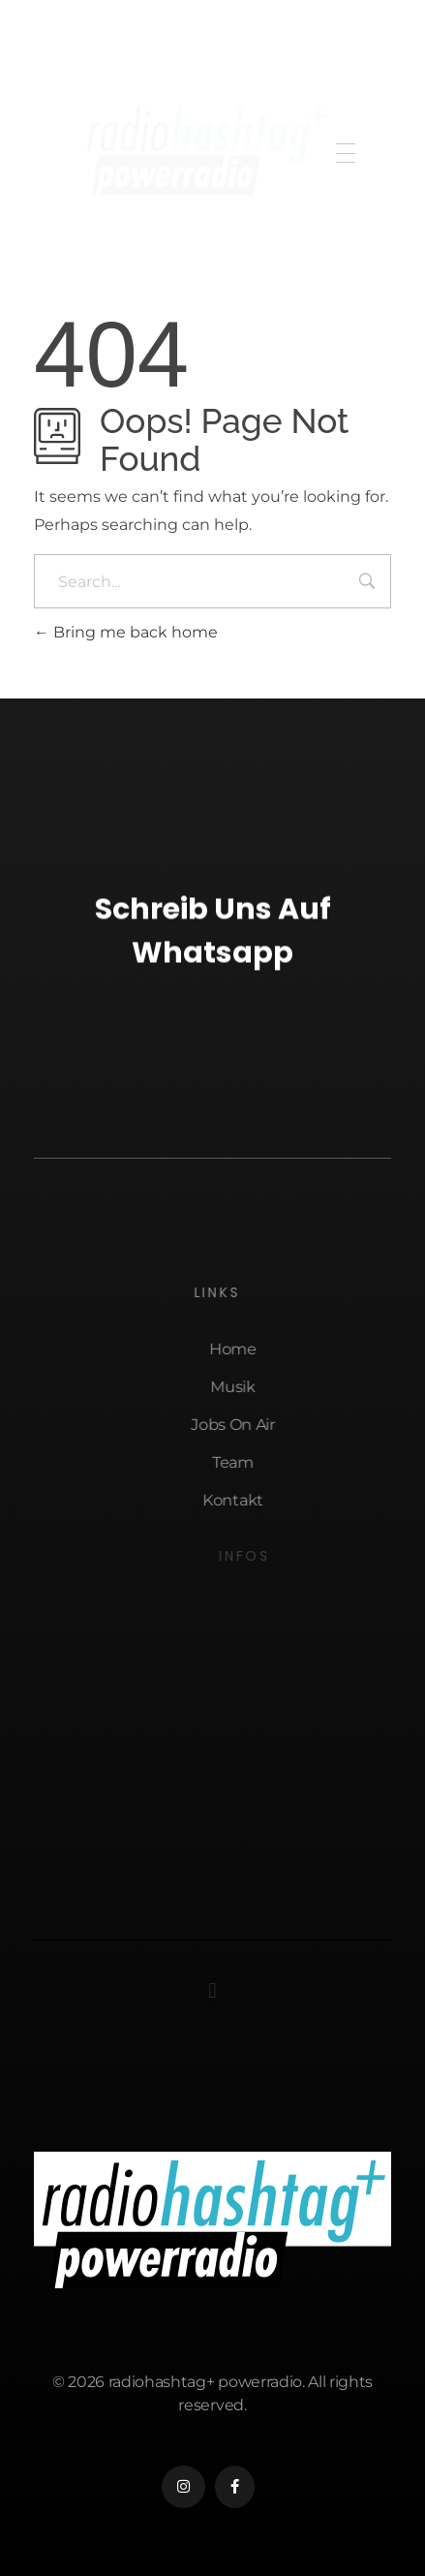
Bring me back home (126, 632)
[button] (212, 1990)
